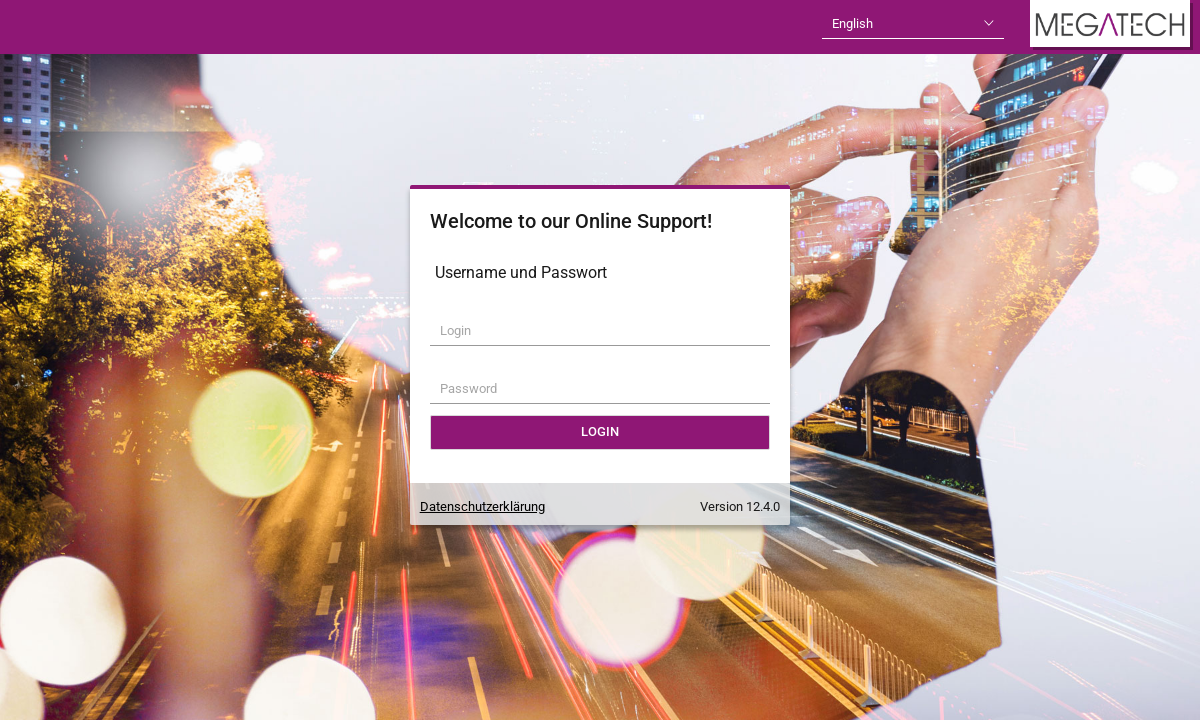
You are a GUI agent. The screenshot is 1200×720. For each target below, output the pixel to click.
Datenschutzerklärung (482, 506)
